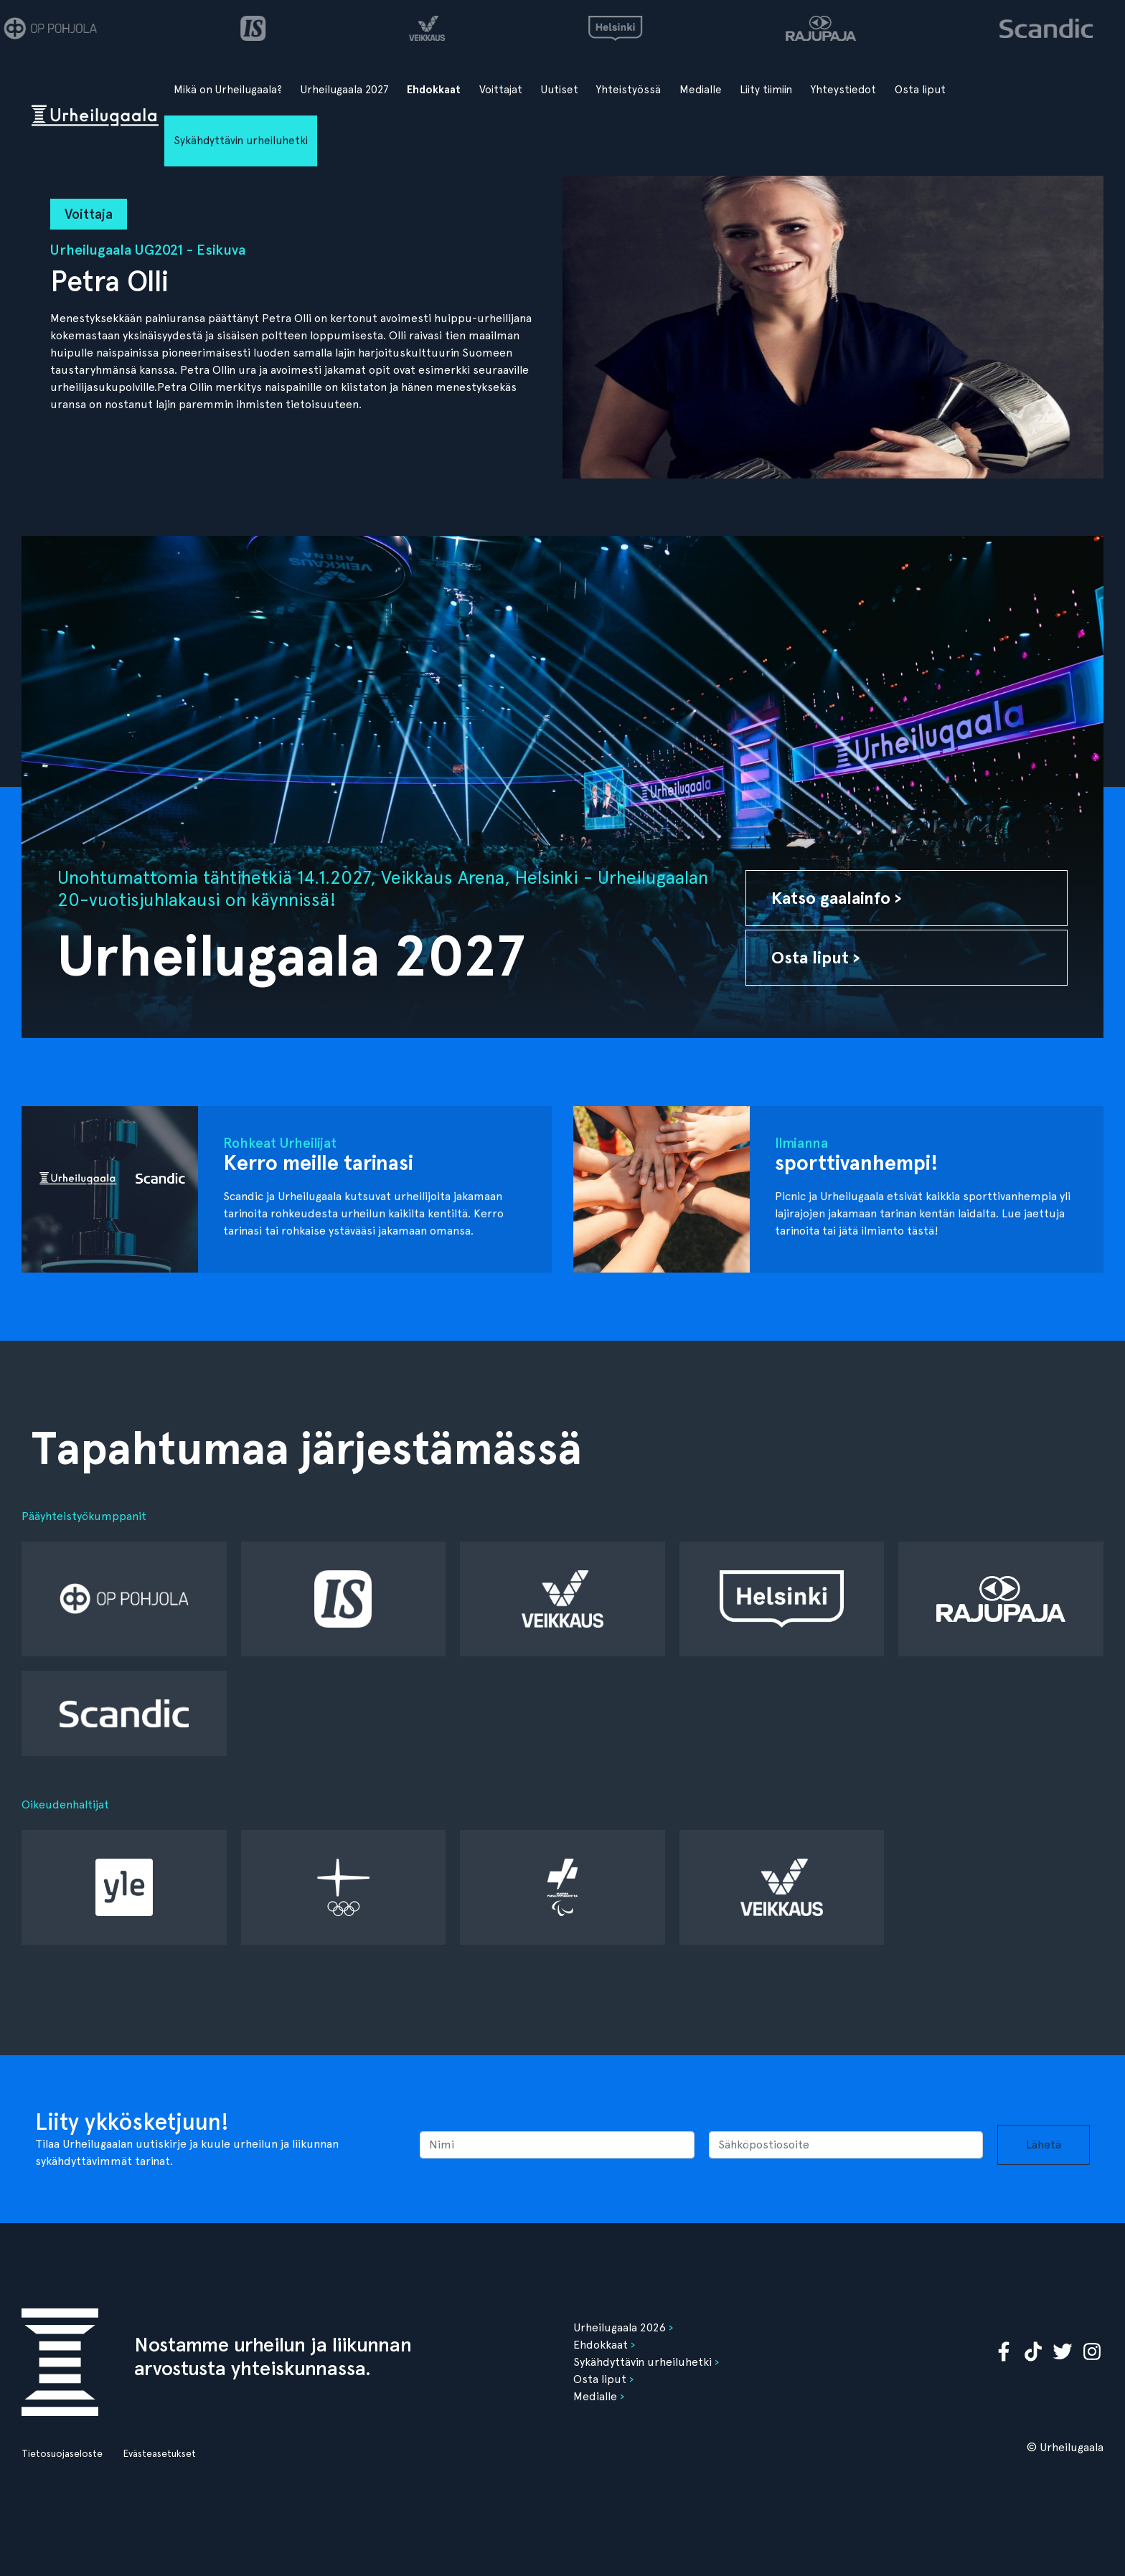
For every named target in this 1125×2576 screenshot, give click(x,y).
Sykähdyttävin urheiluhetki (241, 140)
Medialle (700, 89)
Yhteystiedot (843, 89)
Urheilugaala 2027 (345, 89)
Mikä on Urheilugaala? (228, 89)
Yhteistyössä (628, 89)
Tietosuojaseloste (62, 2453)
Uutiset (559, 89)
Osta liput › (815, 957)
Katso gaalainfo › (836, 897)
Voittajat (500, 89)
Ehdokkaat (434, 89)
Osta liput (920, 89)
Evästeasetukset (159, 2453)
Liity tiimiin (766, 89)
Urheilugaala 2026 (619, 2327)
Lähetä (1043, 2144)
